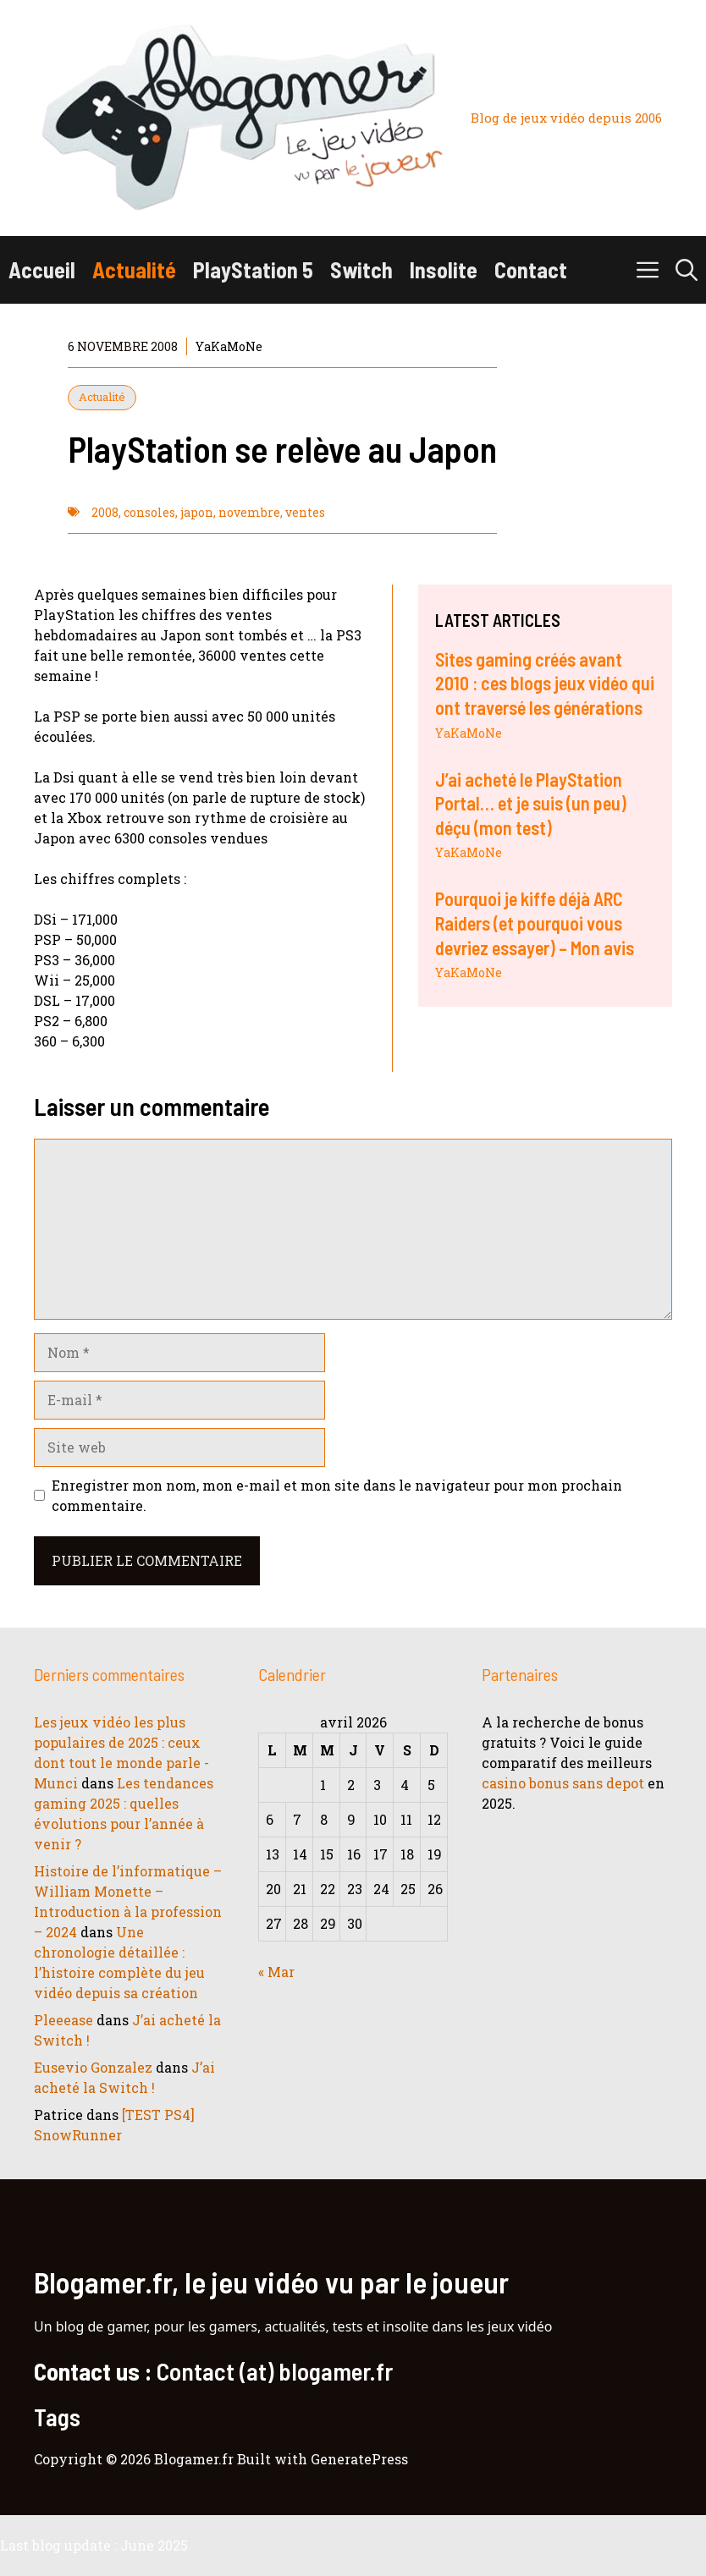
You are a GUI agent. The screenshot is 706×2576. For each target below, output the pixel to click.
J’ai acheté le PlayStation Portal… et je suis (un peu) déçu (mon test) (530, 803)
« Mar (276, 1971)
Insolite (443, 269)
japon (196, 512)
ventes (305, 512)
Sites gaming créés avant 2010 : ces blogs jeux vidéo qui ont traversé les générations (544, 683)
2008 (105, 512)
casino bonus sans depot (563, 1783)
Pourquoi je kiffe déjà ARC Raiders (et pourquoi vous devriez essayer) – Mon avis (534, 922)
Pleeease (63, 2020)
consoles (149, 512)
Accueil (41, 269)
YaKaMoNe (468, 733)
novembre (249, 512)
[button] (686, 270)
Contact (530, 269)
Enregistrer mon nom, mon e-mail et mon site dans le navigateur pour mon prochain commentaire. (337, 1495)
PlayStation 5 (253, 269)
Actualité (134, 269)
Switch (361, 269)
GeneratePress (359, 2459)
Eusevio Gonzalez (93, 2067)
